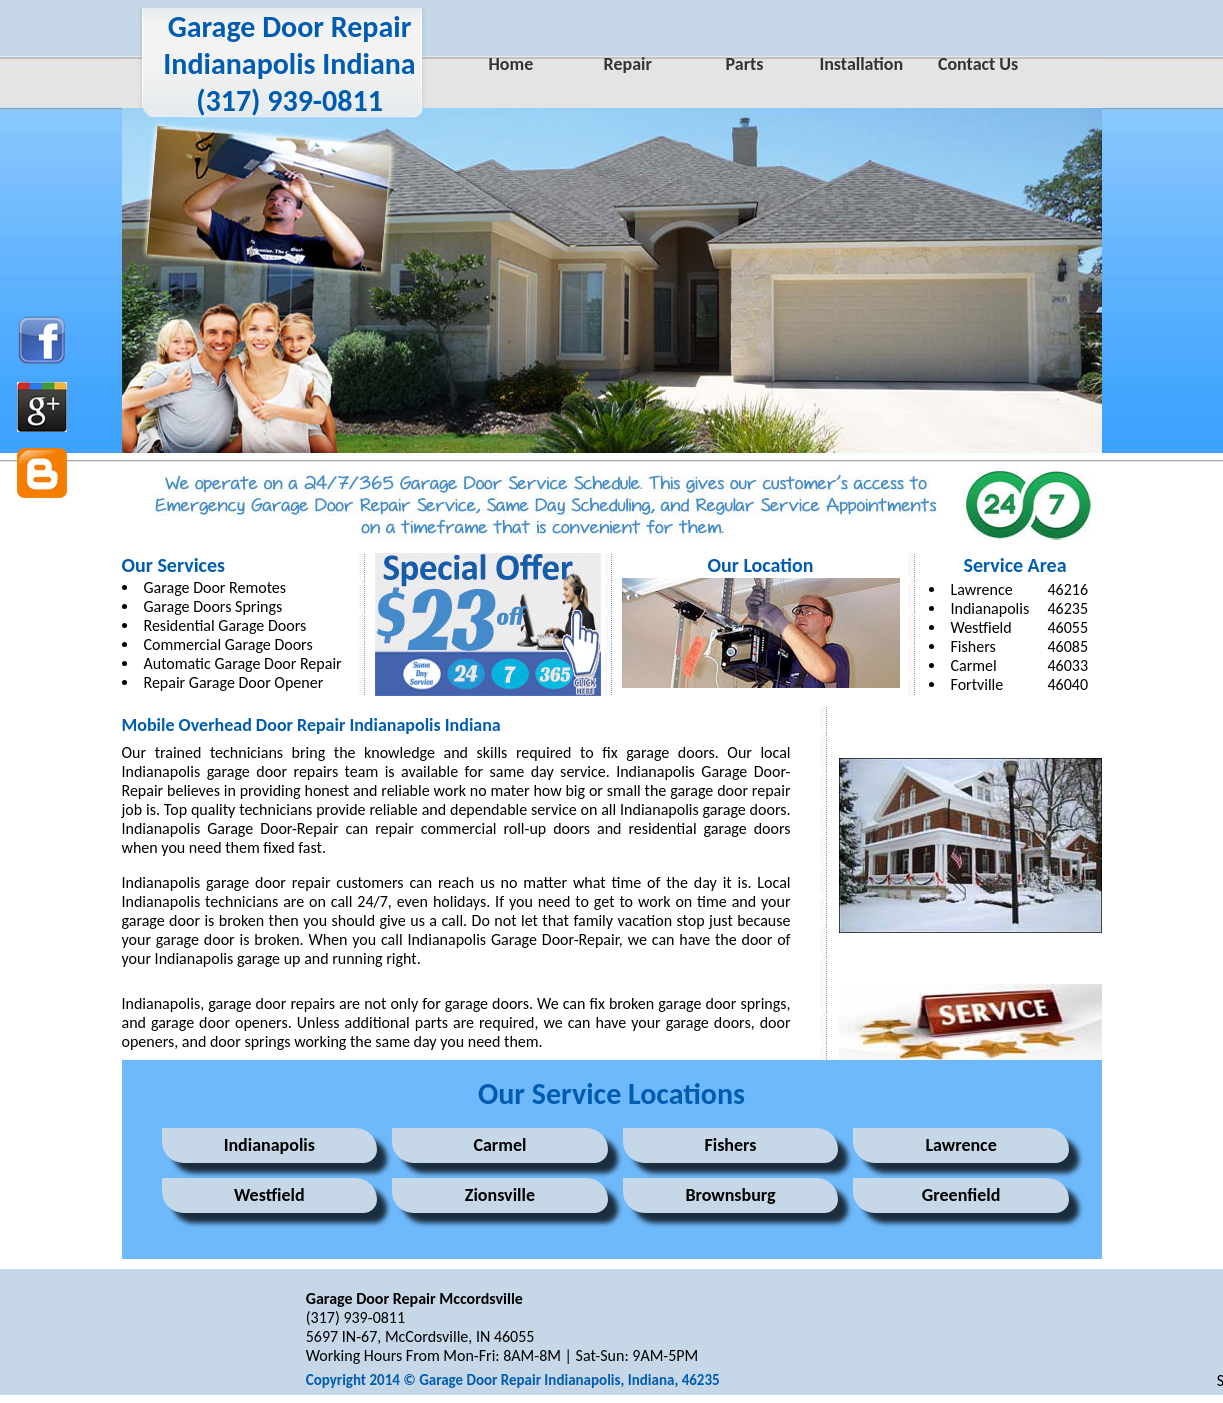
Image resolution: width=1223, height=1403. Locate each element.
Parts (745, 64)
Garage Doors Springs (213, 606)
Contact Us (978, 64)
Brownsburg (730, 1195)
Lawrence (982, 589)
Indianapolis (990, 608)
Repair (628, 64)
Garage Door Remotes (215, 587)
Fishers (973, 646)
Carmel (499, 1145)
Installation (861, 64)
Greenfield (961, 1195)
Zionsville (500, 1195)
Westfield (981, 627)
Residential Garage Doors (225, 625)
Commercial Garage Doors (228, 644)
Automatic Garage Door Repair (243, 663)
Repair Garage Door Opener (234, 682)
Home (511, 64)
